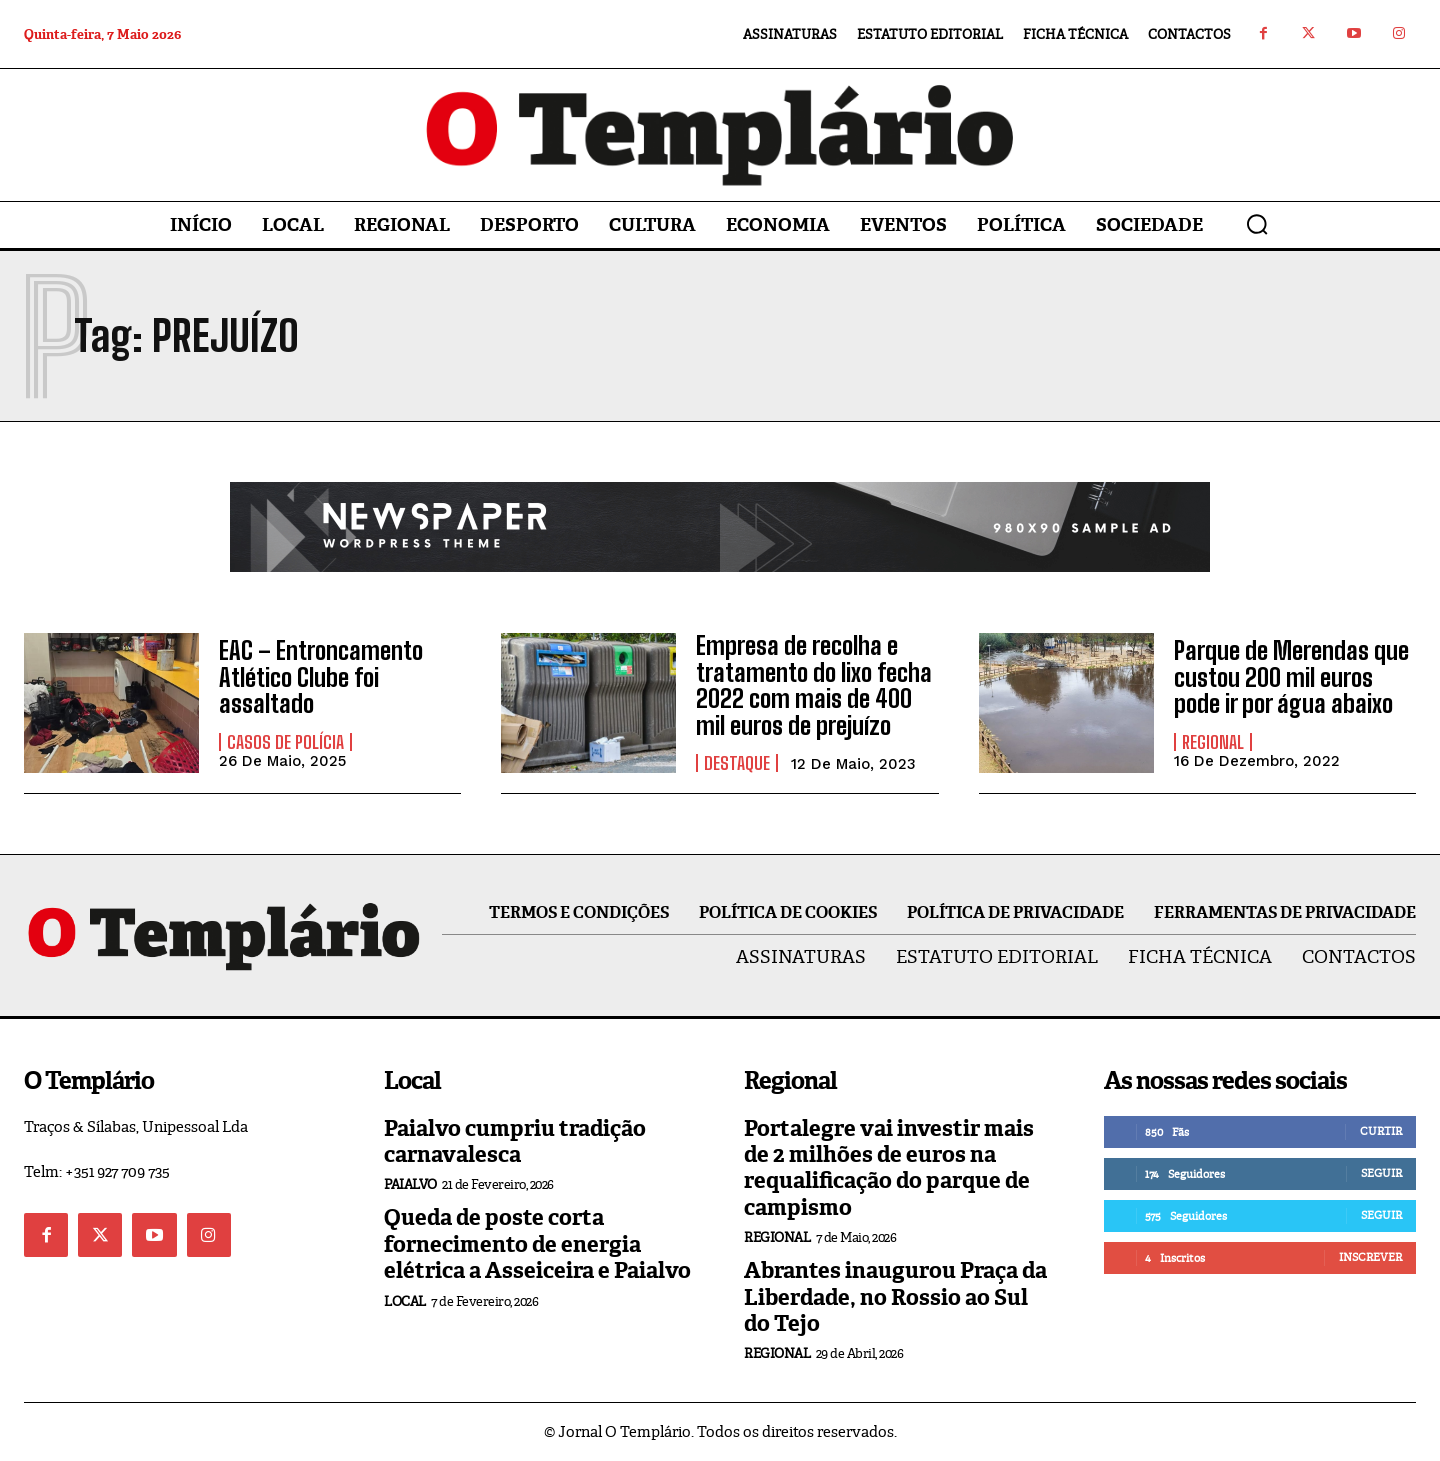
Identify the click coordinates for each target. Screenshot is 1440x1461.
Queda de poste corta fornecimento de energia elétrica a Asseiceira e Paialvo (537, 1244)
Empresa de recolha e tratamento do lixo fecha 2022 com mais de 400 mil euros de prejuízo (814, 685)
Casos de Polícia (285, 742)
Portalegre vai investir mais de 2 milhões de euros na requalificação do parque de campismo (889, 1168)
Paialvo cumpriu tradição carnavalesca (515, 1141)
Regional (1213, 742)
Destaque (737, 763)
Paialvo (410, 1184)
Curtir (1381, 1131)
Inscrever (1370, 1257)
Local (405, 1301)
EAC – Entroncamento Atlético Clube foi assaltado (321, 677)
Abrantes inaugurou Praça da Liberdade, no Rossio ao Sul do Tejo (895, 1297)
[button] (1257, 224)
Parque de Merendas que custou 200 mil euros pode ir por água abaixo (1291, 677)
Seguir (1381, 1173)
